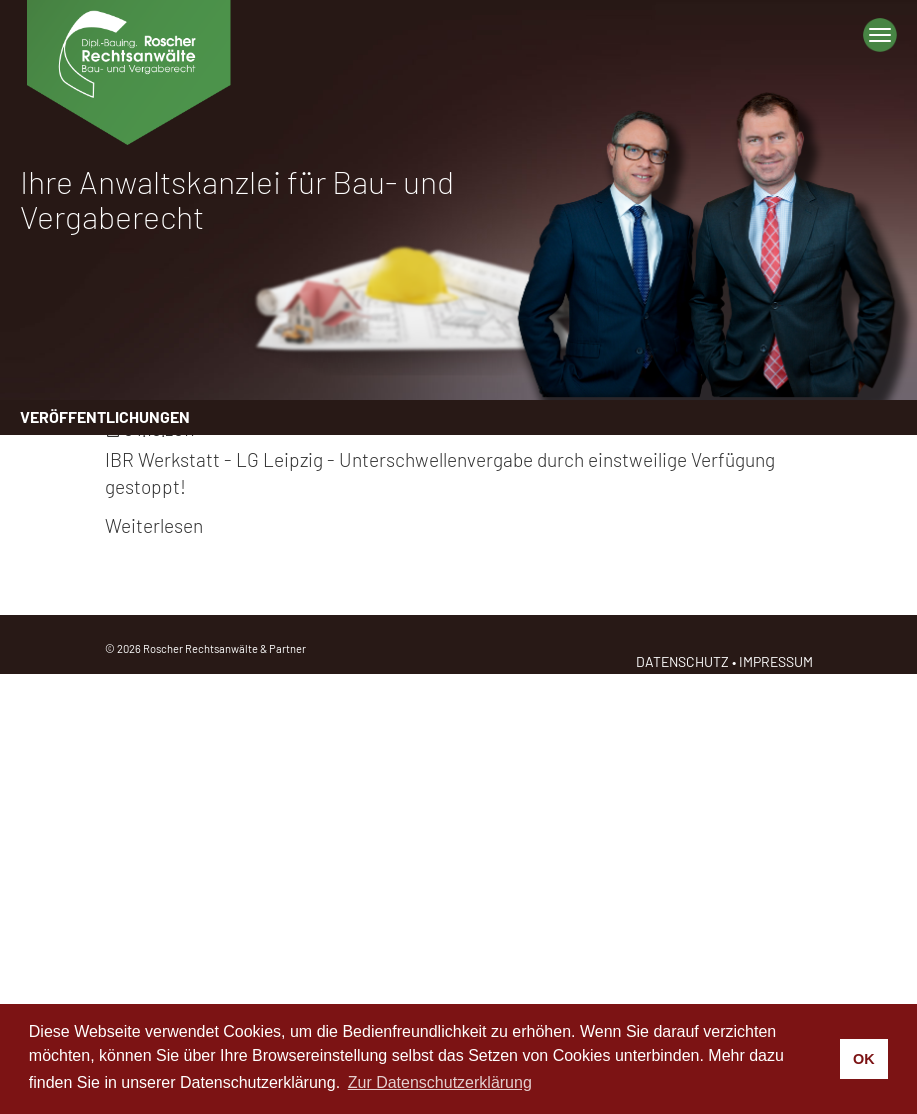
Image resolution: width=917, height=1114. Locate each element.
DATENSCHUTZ (682, 661)
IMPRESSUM (776, 661)
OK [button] (864, 1059)
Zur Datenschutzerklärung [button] (440, 1082)
